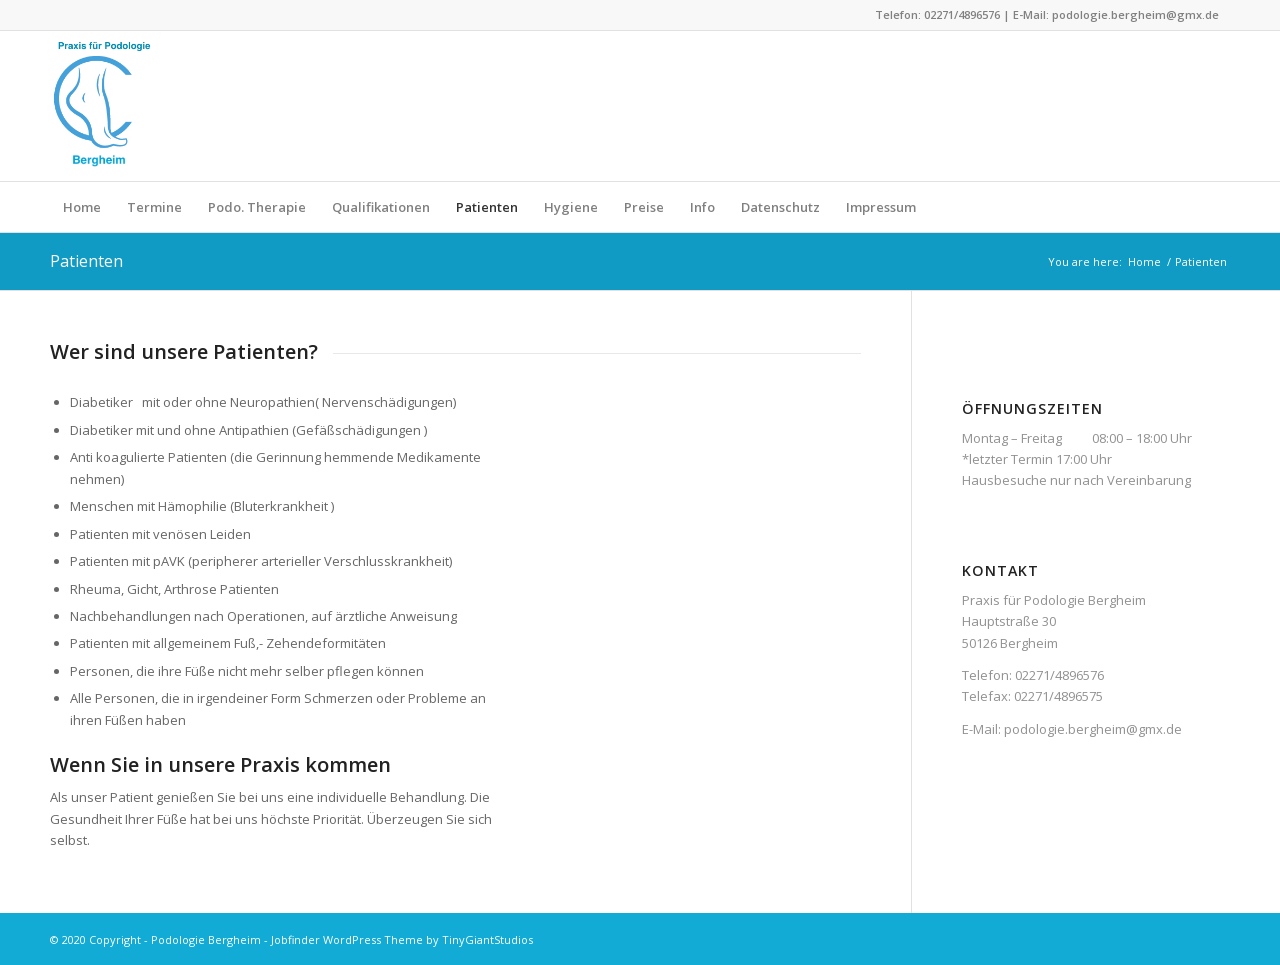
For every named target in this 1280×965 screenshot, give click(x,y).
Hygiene (571, 207)
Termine (154, 207)
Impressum (881, 207)
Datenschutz (780, 207)
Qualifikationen (381, 207)
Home (82, 207)
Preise (644, 207)
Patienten (487, 207)
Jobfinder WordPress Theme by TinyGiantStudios (402, 939)
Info (702, 207)
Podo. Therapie (257, 207)
